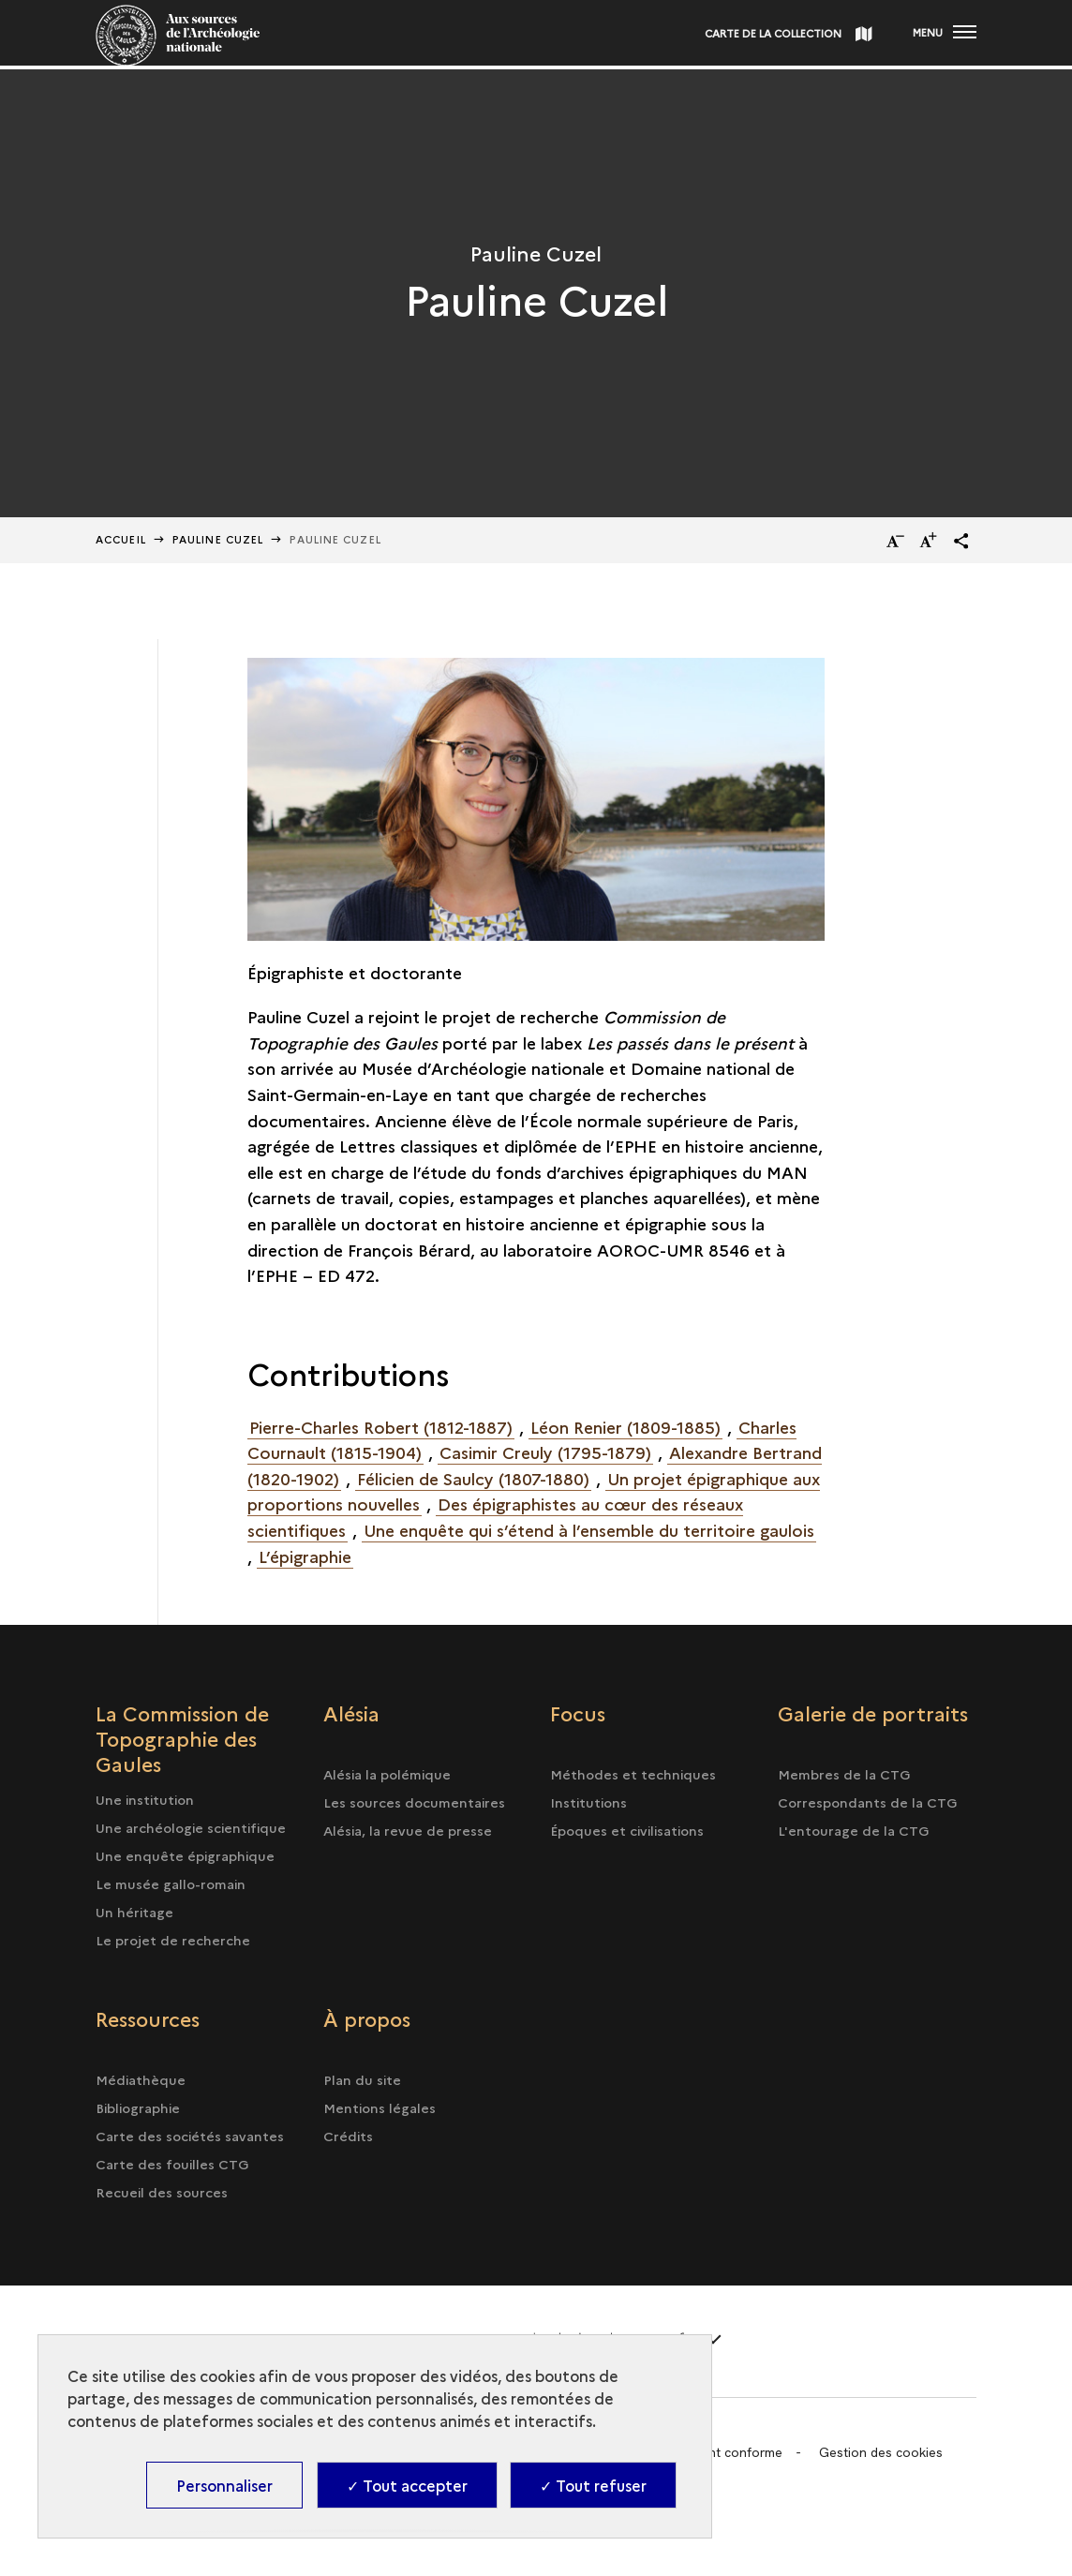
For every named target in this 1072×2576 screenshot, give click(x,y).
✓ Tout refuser (593, 2485)
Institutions (588, 1802)
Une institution (145, 1799)
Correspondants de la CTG (868, 1802)
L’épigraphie (305, 1556)
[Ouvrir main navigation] (944, 33)
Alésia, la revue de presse (407, 1830)
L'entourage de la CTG (854, 1830)
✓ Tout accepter (407, 2485)
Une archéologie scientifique (191, 1827)
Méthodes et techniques (633, 1773)
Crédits (348, 2135)
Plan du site (362, 2079)
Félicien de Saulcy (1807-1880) (473, 1478)
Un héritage (134, 1911)
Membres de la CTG (844, 1773)
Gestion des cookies (881, 2452)
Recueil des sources (162, 2191)
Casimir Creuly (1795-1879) (545, 1452)
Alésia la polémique (387, 1773)
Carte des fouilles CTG (172, 2163)
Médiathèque (141, 2079)
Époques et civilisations (627, 1830)
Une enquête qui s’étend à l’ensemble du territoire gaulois (589, 1530)
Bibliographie (138, 2107)
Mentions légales (379, 2107)
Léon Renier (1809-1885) (625, 1426)
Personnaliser (224, 2485)
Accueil (121, 539)
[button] (961, 541)
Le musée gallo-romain (171, 1883)
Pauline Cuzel (217, 539)
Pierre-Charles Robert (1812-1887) (381, 1426)
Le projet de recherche (173, 1939)
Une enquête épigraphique (185, 1855)
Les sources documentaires (414, 1802)
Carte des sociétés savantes (190, 2135)
